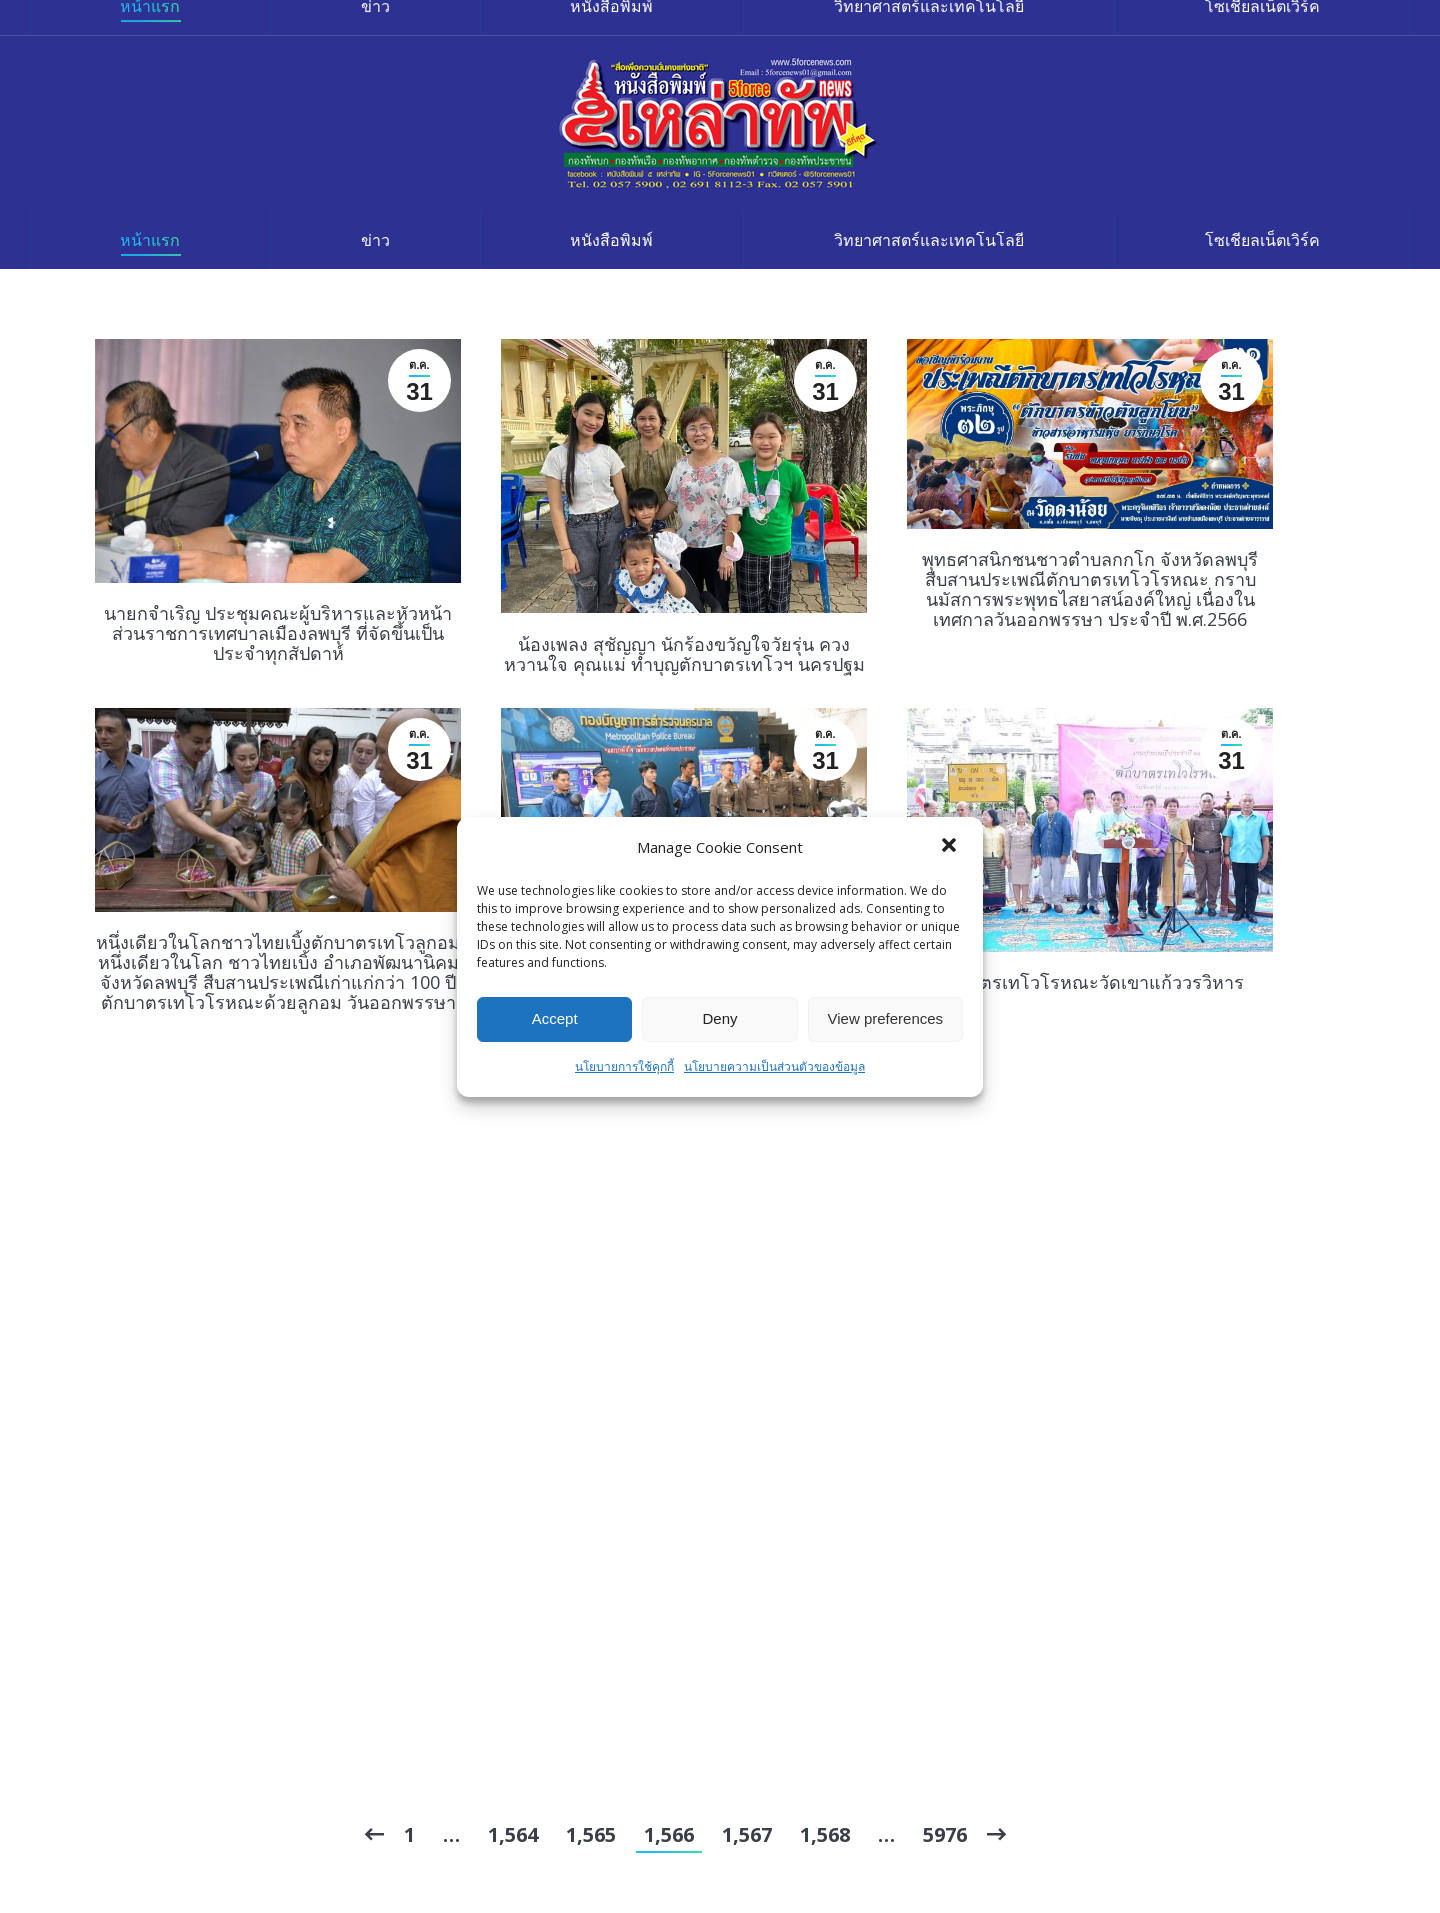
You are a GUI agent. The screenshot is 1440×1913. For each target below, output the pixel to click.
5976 (945, 1834)
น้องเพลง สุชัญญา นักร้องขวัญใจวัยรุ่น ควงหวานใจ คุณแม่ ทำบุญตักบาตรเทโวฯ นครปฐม (684, 654)
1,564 (513, 1834)
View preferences (886, 1018)
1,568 (825, 1834)
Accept (555, 1018)
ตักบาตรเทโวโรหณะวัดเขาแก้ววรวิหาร (1090, 982)
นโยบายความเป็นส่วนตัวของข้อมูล (774, 1066)
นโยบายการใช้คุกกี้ (624, 1066)
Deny (719, 1018)
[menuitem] (150, 240)
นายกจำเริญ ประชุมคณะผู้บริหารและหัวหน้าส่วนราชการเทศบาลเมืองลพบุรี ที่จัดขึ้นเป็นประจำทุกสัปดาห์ (278, 633)
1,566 (669, 1834)
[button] (951, 847)
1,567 (747, 1834)
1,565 (591, 1834)
